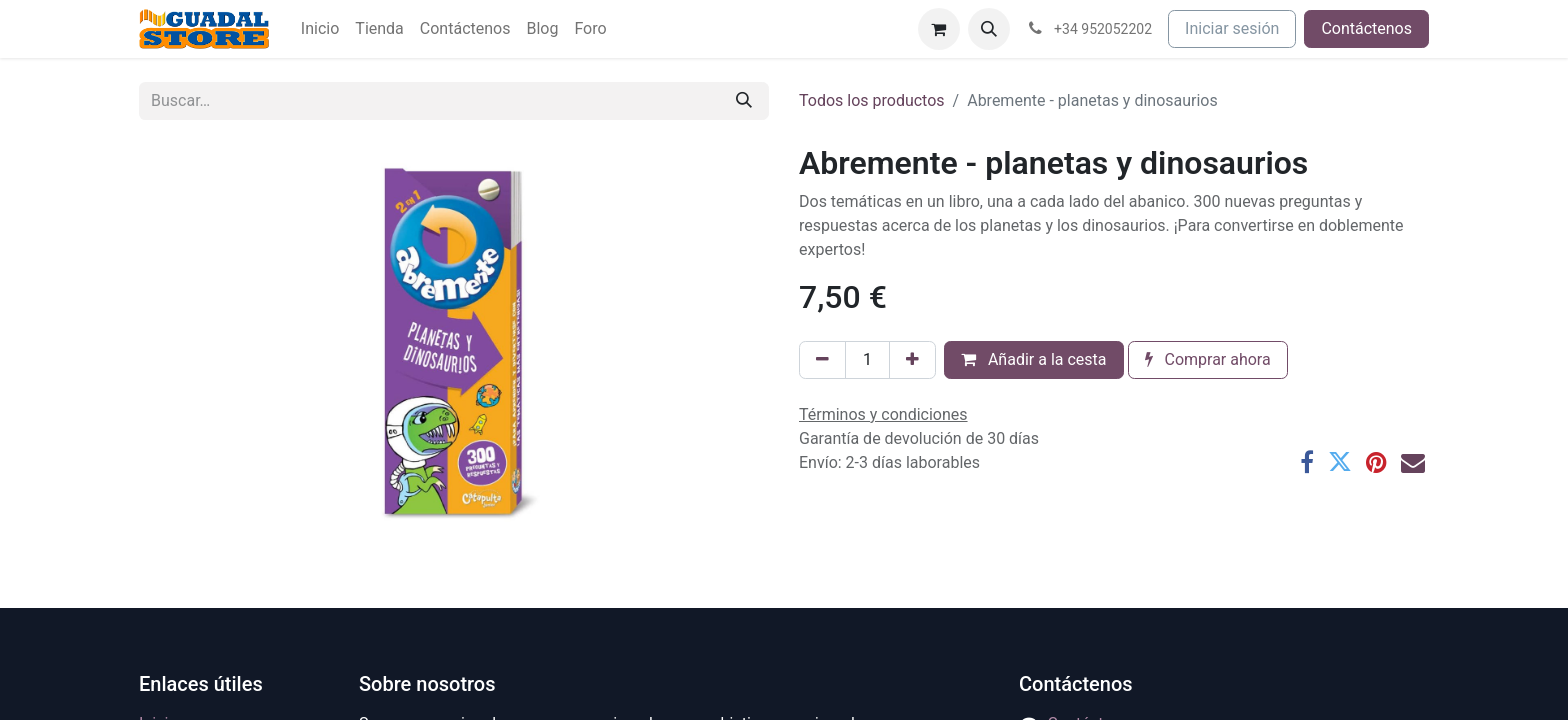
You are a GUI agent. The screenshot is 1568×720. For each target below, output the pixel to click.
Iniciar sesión (1232, 28)
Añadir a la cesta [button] (1034, 359)
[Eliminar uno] (822, 360)
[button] (989, 29)
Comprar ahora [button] (1208, 359)
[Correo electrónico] (1413, 462)
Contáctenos (1366, 28)
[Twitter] (1340, 462)
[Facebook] (1307, 462)
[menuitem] (320, 29)
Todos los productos (872, 100)
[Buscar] (744, 101)
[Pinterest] (1376, 462)
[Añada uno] (912, 360)
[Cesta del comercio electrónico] (939, 29)
